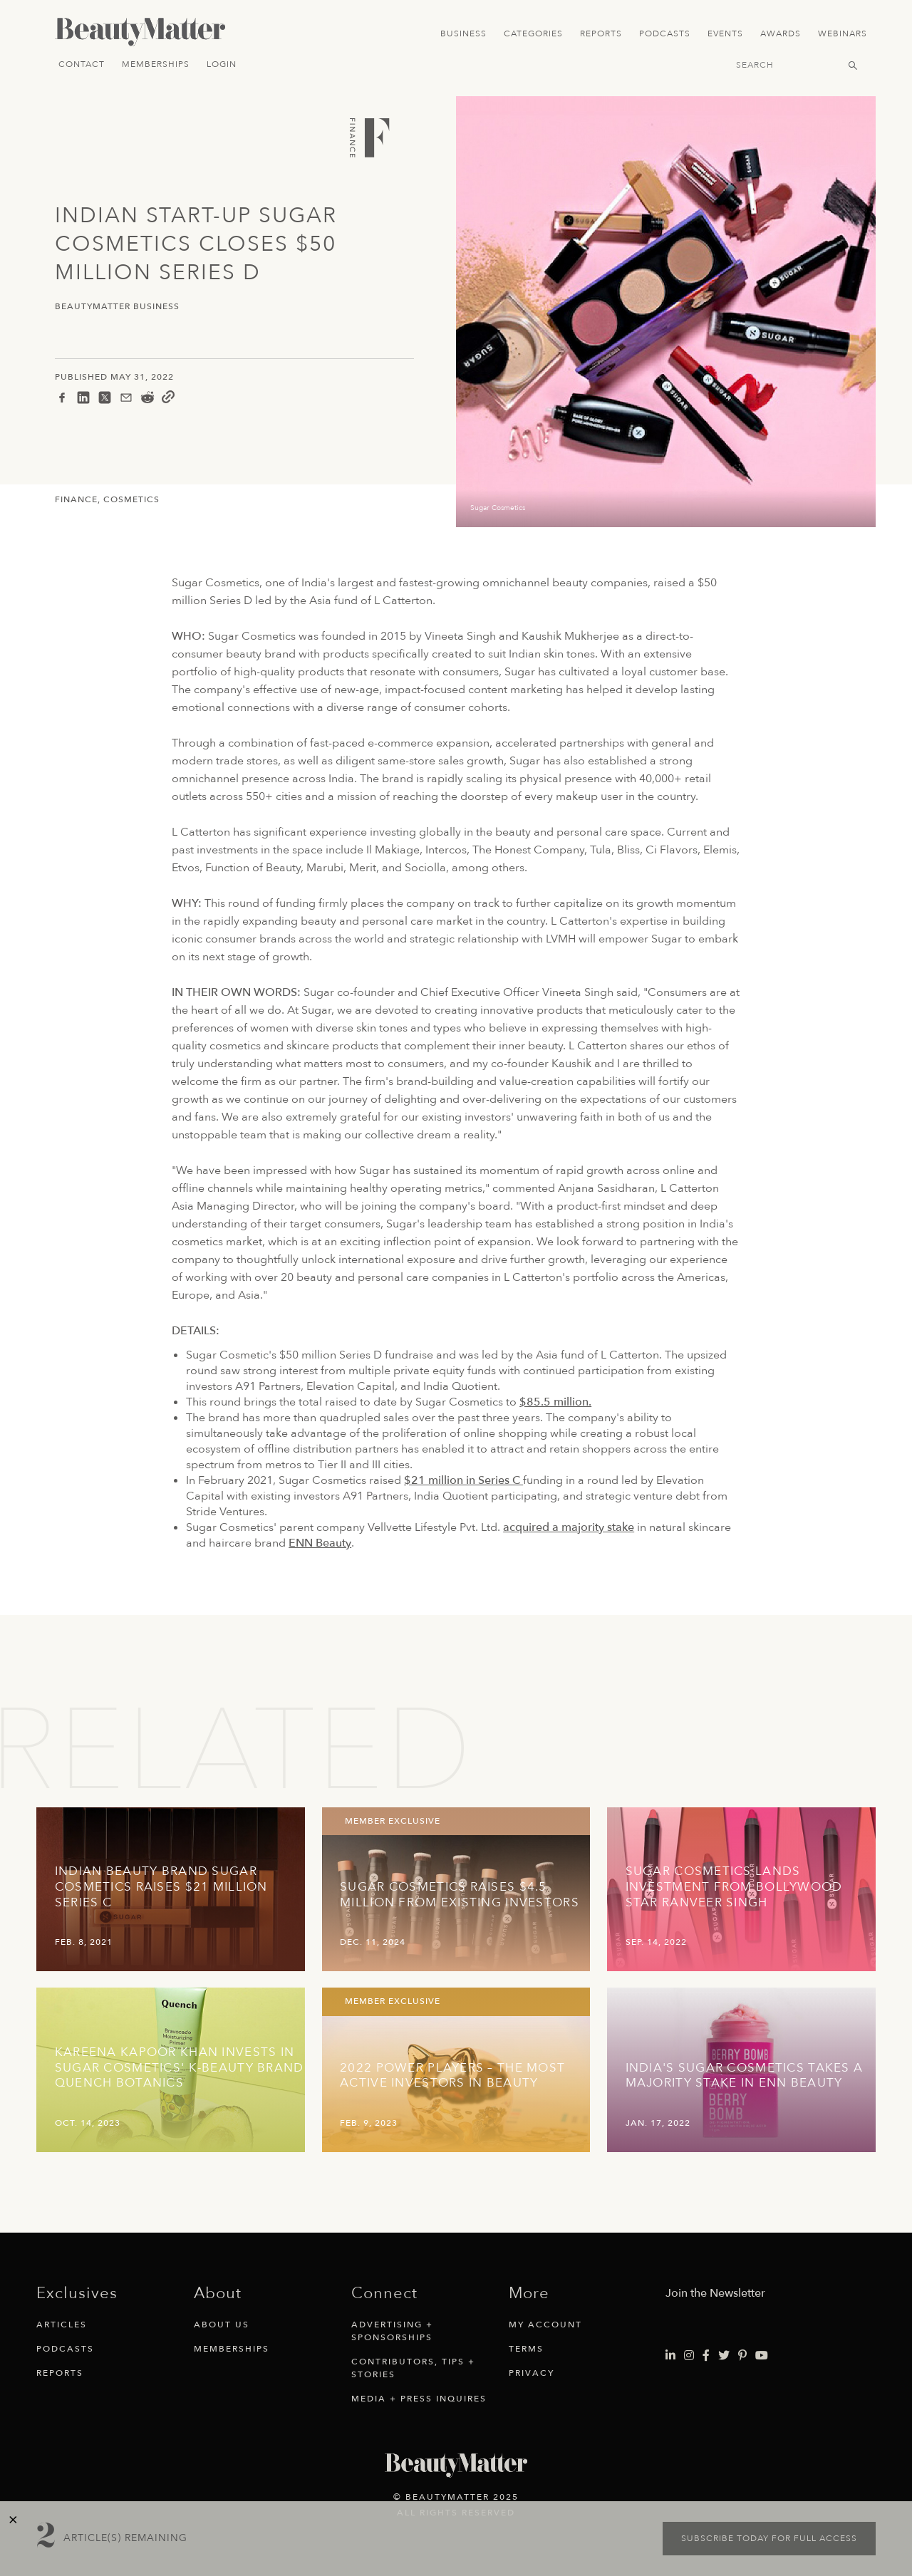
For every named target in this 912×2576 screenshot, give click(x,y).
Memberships (156, 64)
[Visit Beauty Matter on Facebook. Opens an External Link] (706, 2356)
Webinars (842, 33)
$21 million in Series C (463, 1480)
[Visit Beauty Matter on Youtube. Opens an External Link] (761, 2356)
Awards (780, 33)
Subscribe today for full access (769, 2538)
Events (725, 33)
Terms (526, 2348)
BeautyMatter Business (117, 306)
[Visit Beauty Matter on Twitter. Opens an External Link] (724, 2356)
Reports (601, 33)
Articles (61, 2324)
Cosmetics (131, 499)
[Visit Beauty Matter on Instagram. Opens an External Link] (689, 2356)
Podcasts (664, 33)
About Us (221, 2324)
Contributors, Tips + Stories (413, 2368)
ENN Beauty (320, 1543)
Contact (81, 64)
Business (463, 33)
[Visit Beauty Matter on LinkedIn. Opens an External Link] (670, 2356)
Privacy (531, 2373)
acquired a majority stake (568, 1527)
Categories (533, 33)
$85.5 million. (555, 1402)
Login (222, 64)
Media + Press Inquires (419, 2398)
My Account (545, 2324)
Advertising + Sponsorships (392, 2331)
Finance (76, 499)
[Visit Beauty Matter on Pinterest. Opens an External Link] (742, 2356)
